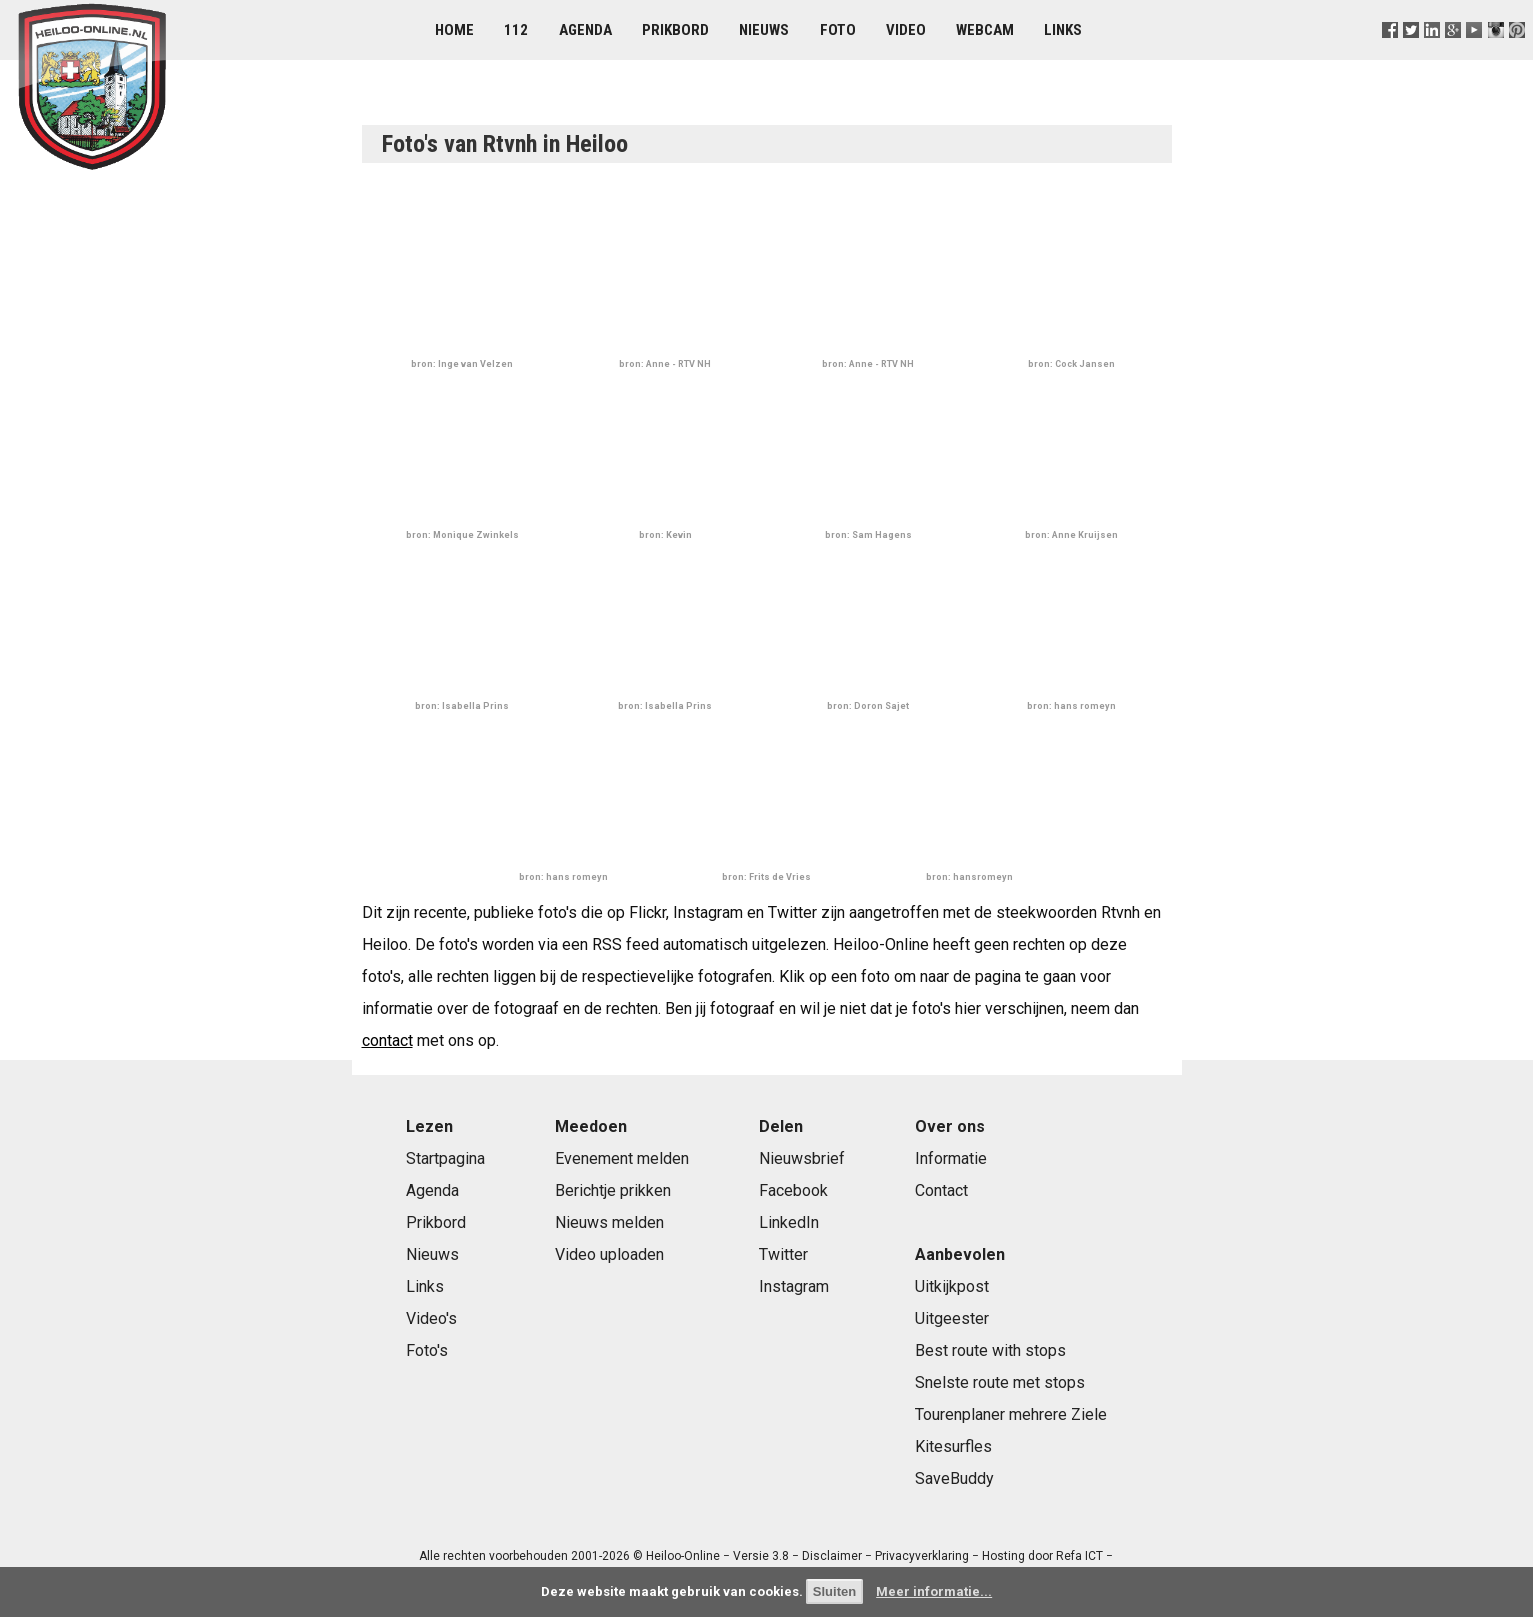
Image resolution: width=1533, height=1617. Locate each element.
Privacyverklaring (922, 1556)
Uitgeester (952, 1318)
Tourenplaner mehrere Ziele (1011, 1414)
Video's (431, 1318)
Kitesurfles (953, 1446)
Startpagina (445, 1158)
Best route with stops (990, 1350)
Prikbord (675, 30)
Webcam (985, 30)
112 (516, 30)
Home (454, 30)
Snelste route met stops (1000, 1382)
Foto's (427, 1350)
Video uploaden (609, 1254)
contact (387, 1040)
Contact (941, 1190)
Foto (838, 30)
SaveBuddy (954, 1478)
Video (906, 30)
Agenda (585, 30)
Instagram (794, 1286)
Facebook (793, 1190)
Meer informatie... (934, 1591)
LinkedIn (789, 1222)
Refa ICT (1079, 1556)
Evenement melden (622, 1158)
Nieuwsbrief (802, 1158)
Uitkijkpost (952, 1286)
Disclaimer (832, 1556)
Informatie (951, 1158)
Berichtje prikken (613, 1190)
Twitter (783, 1254)
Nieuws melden (609, 1222)
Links (1063, 30)
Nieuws (764, 30)
